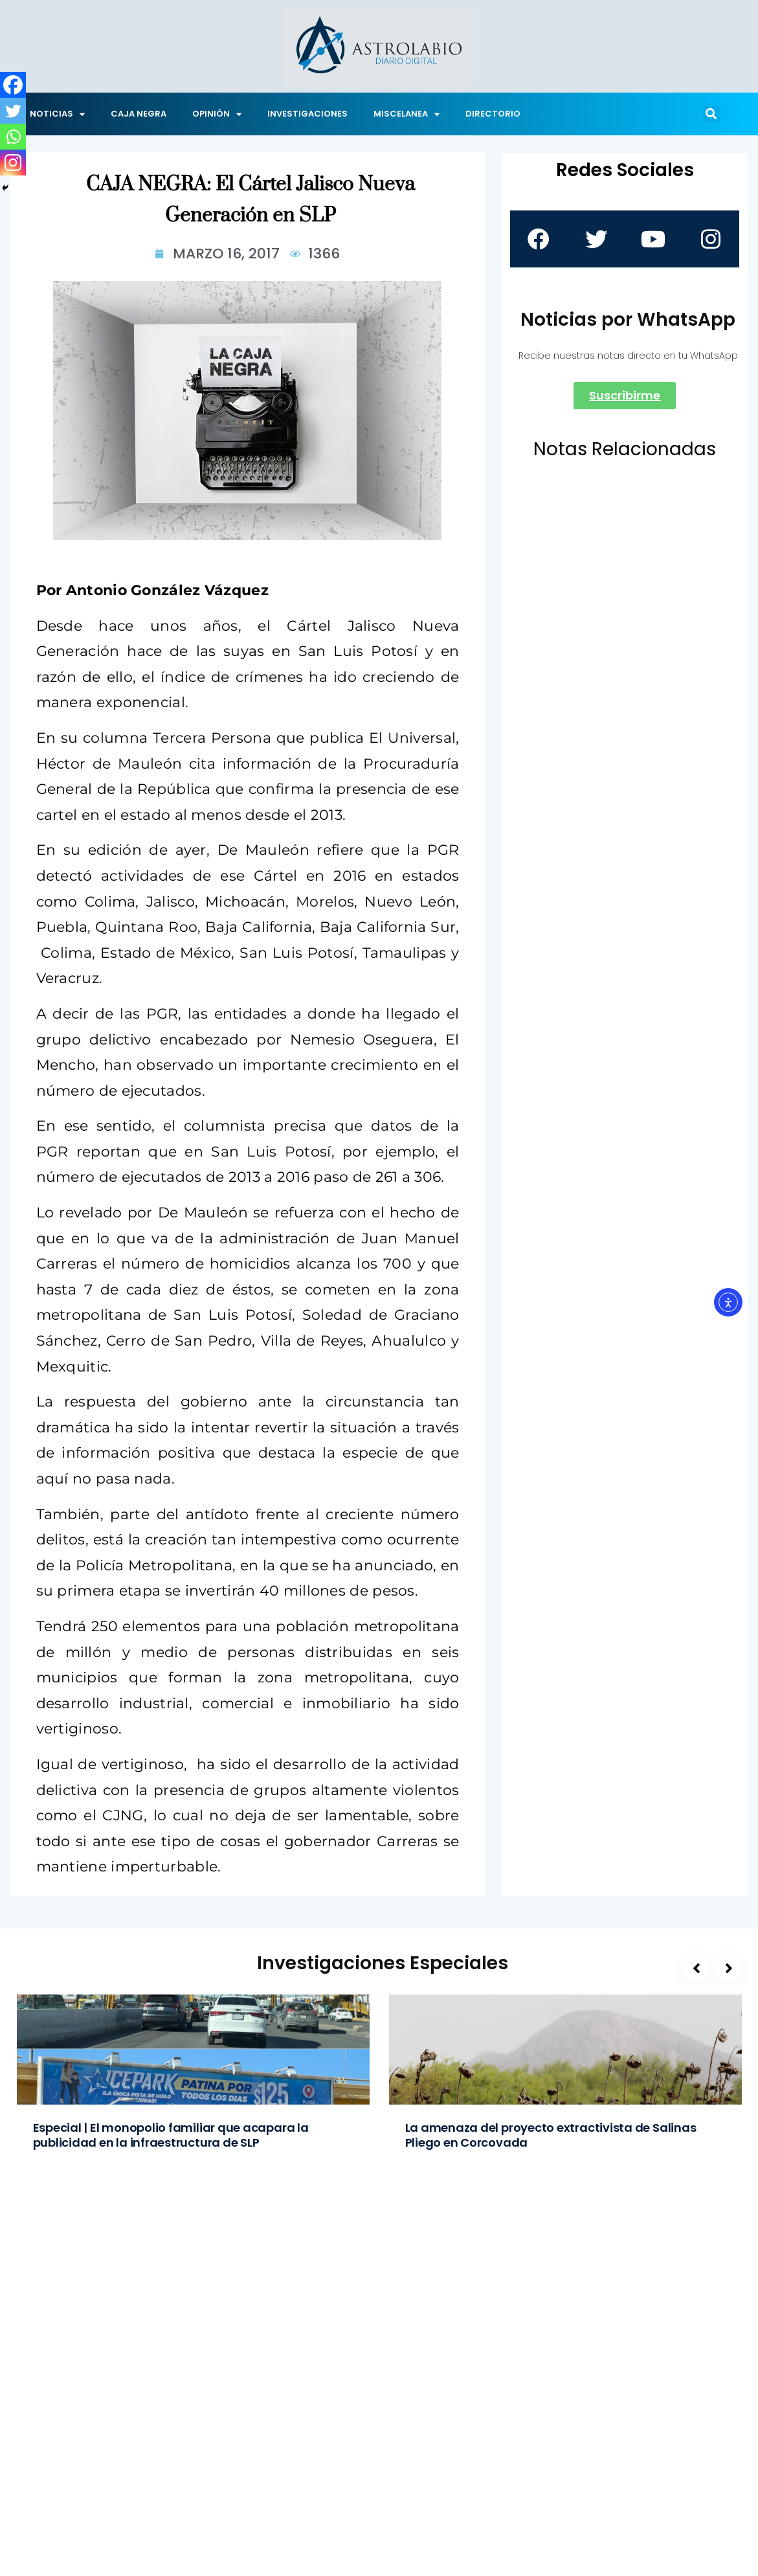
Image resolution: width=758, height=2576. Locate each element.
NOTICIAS (57, 114)
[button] (711, 114)
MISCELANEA (406, 114)
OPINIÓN (216, 114)
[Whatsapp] (13, 137)
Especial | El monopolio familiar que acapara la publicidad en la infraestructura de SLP (171, 2135)
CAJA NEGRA (138, 113)
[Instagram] (13, 162)
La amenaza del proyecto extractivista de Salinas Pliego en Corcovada (551, 2135)
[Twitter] (13, 111)
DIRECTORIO (492, 113)
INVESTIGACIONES (307, 113)
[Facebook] (13, 85)
